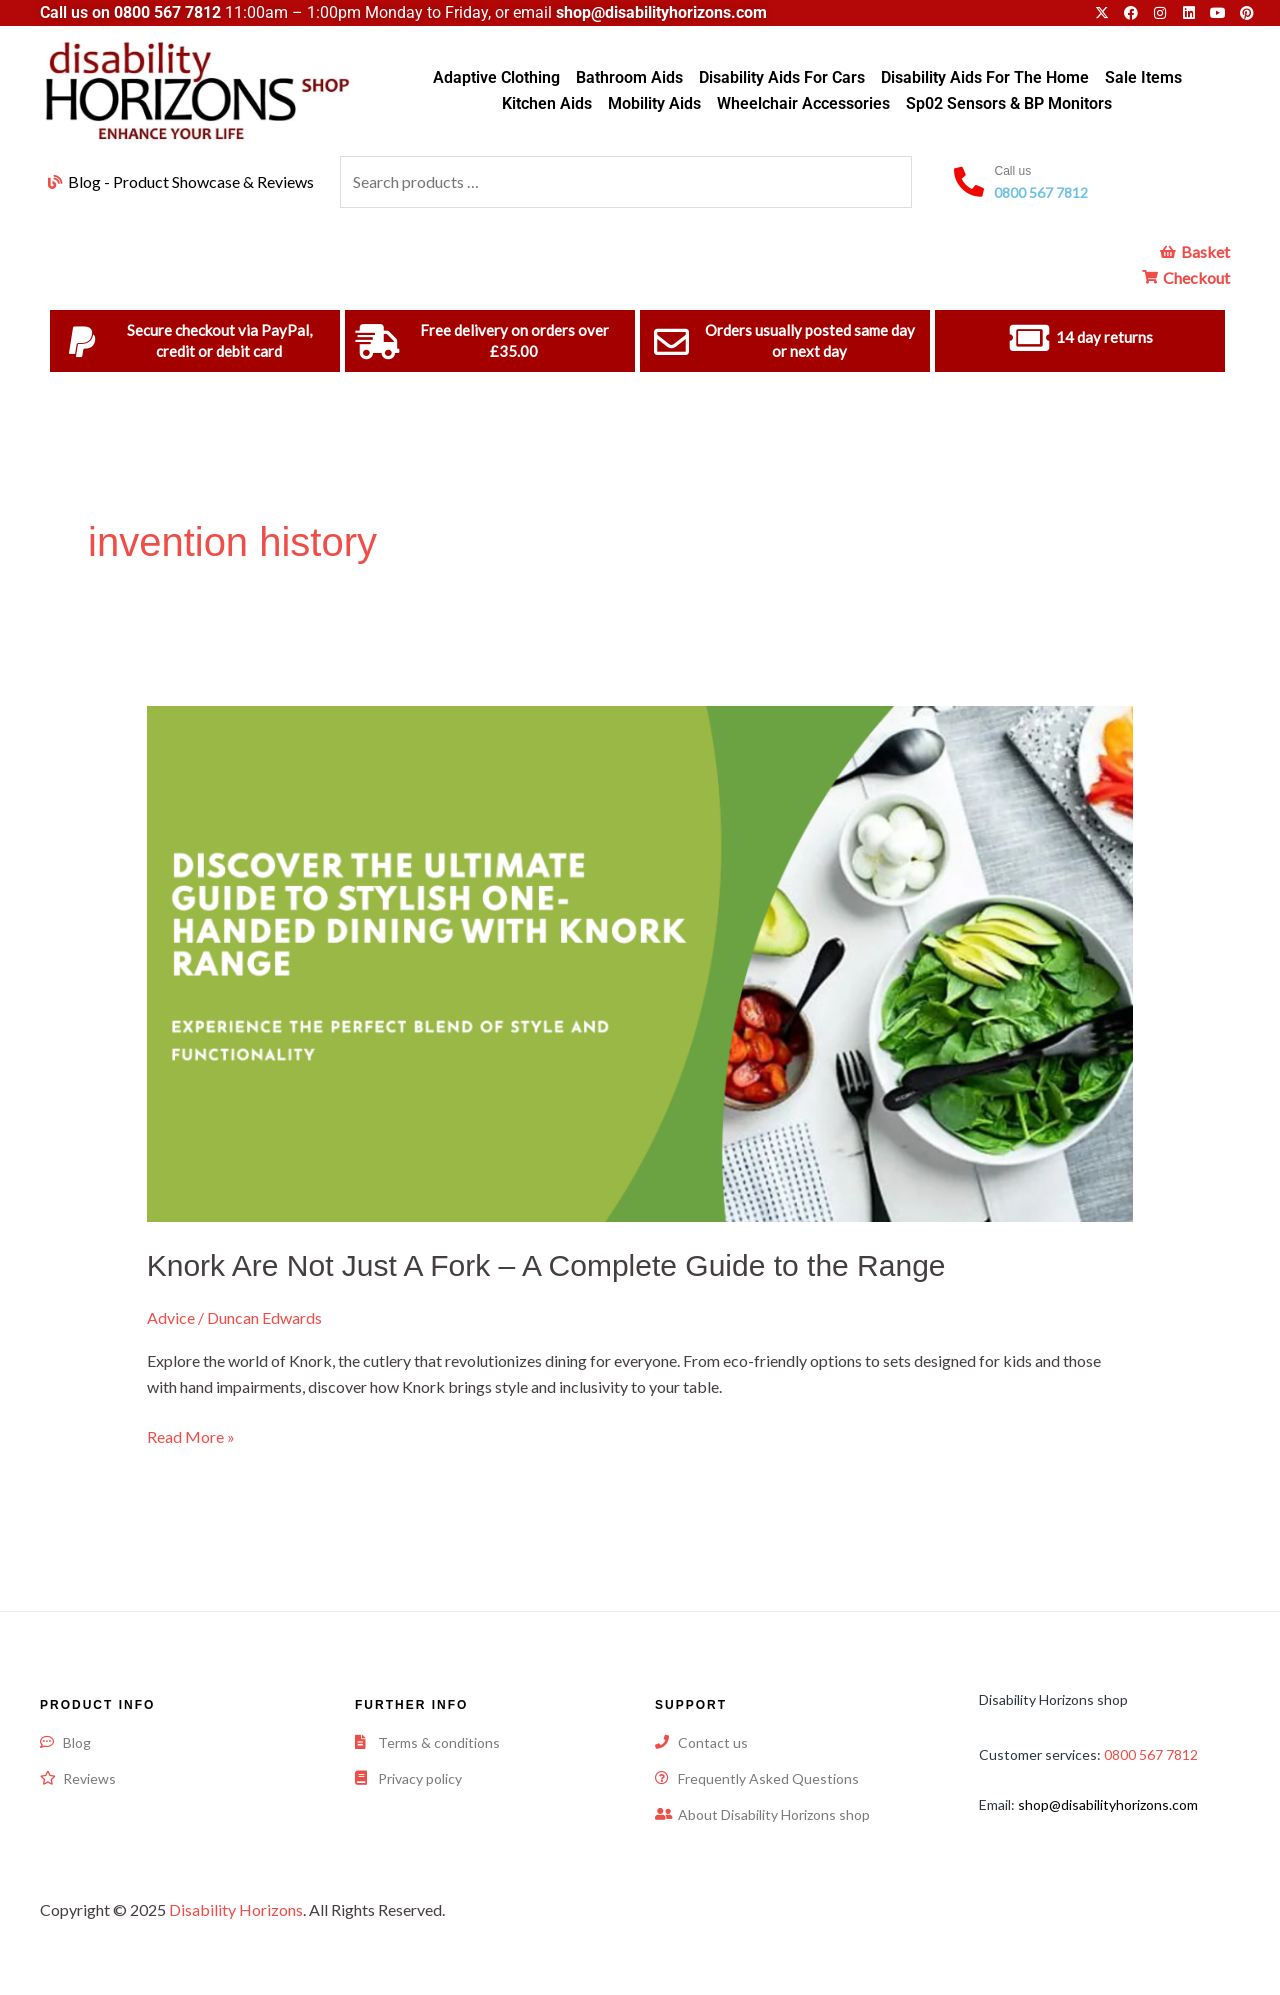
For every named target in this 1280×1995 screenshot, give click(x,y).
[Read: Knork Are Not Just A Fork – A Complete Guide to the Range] (640, 961)
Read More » (191, 1435)
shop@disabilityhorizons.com (1108, 1804)
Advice (171, 1317)
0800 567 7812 (167, 12)
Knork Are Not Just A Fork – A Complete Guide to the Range (546, 1265)
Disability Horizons (236, 1909)
